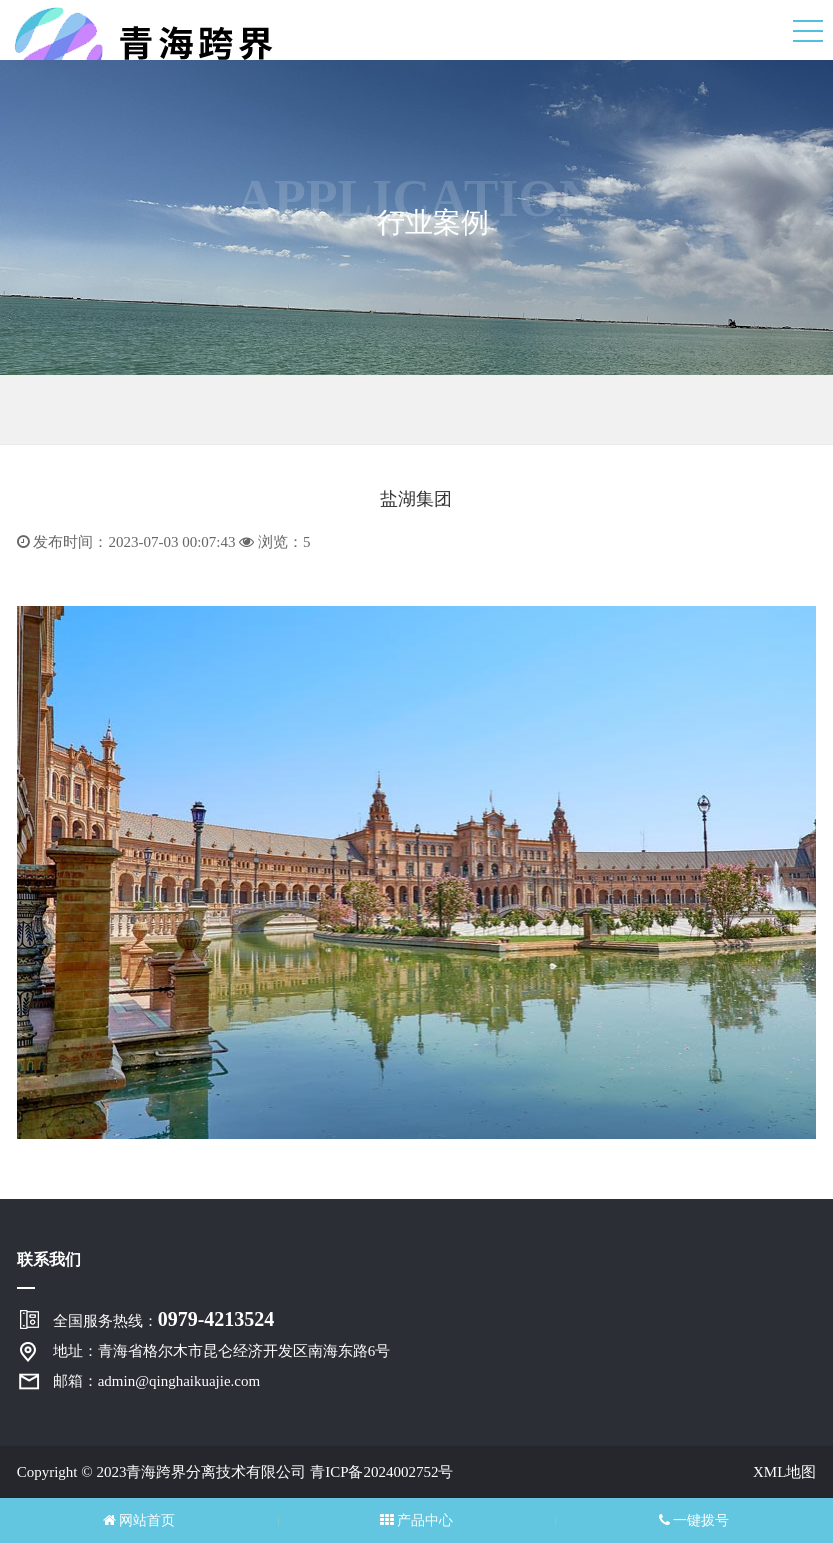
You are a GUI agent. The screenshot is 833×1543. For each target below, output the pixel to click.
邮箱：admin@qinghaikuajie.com (157, 1381)
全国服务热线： (164, 1319)
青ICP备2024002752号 (381, 1472)
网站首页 (139, 1520)
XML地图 (784, 1472)
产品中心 (417, 1520)
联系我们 (49, 1259)
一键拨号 (694, 1520)
